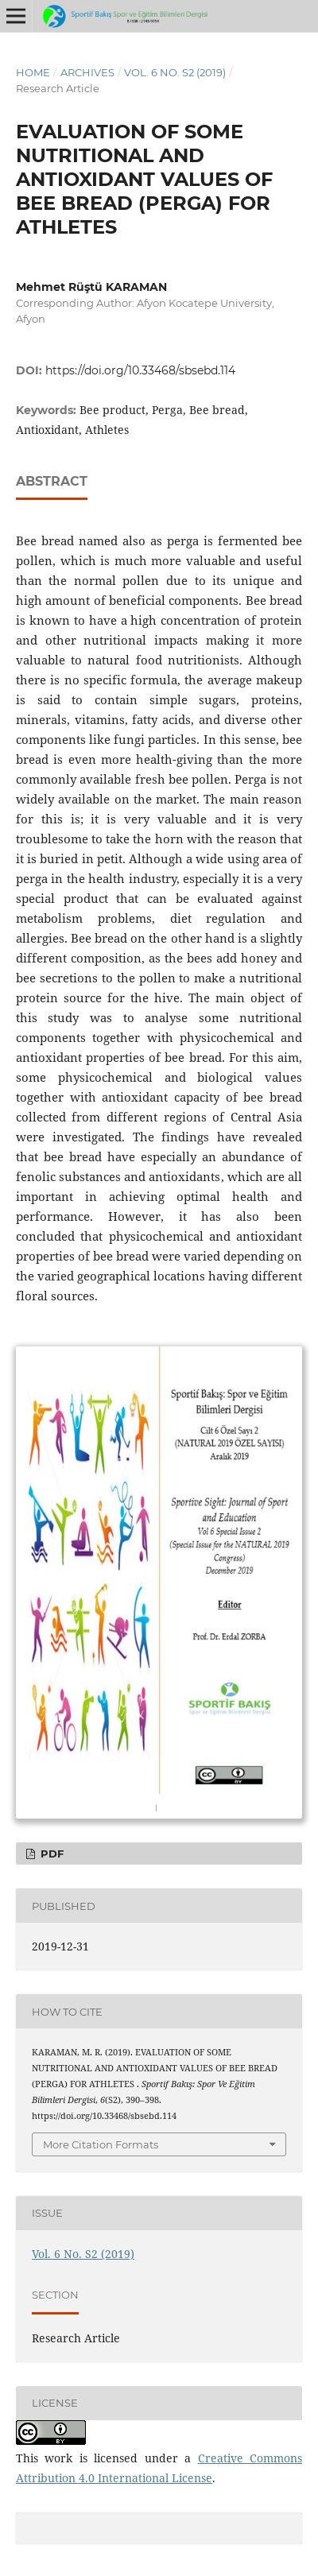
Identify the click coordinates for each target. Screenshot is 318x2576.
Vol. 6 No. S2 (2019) (175, 72)
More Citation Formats (100, 2144)
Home (33, 72)
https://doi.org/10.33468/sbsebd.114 (140, 370)
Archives (87, 72)
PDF (50, 1853)
